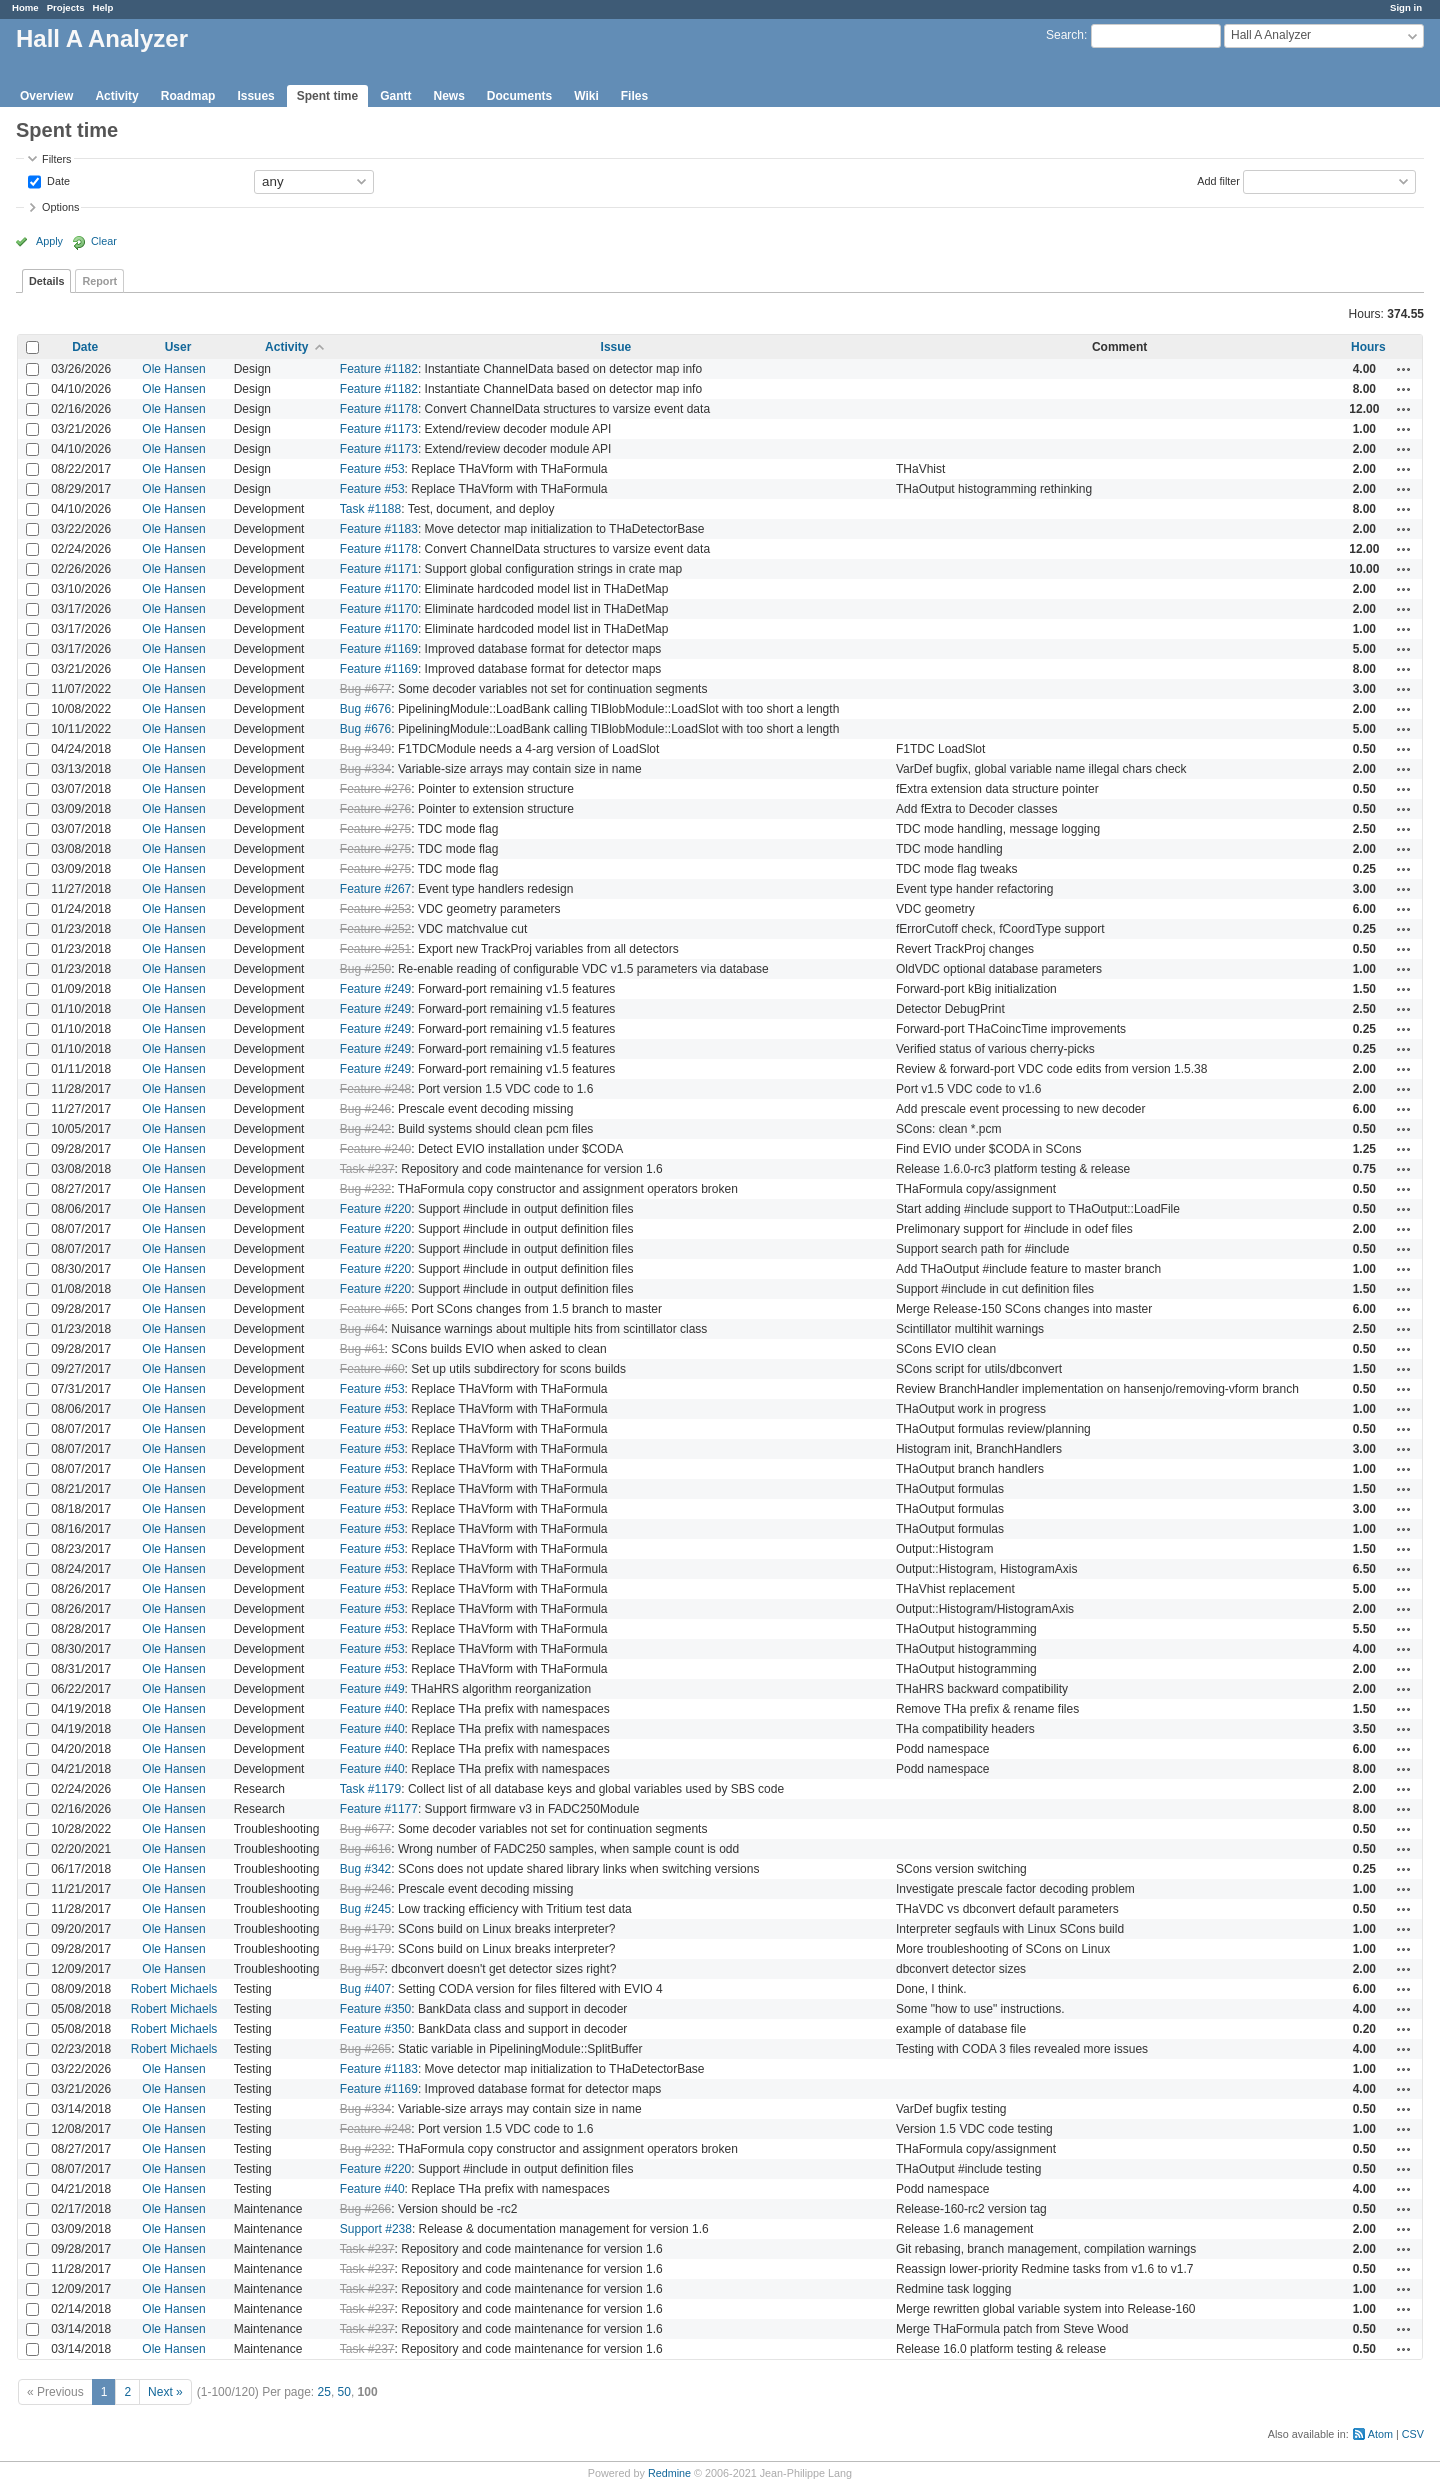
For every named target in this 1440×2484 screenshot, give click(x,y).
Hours (1368, 347)
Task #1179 (370, 1789)
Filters (56, 159)
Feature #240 (375, 1149)
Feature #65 (372, 1309)
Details (46, 281)
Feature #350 (375, 2009)
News (448, 96)
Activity (116, 96)
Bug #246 (365, 1109)
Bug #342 (365, 1869)
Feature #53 (372, 469)
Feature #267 (375, 889)
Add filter (1218, 180)
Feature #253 (375, 909)
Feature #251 (375, 949)
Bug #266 (365, 2209)
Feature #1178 (379, 409)
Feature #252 (375, 929)
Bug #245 (365, 1909)
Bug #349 (365, 749)
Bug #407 (365, 1989)
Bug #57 (362, 1969)
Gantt (395, 96)
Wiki (586, 96)
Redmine (669, 2473)
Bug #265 (365, 2049)
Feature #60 (372, 1369)
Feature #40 (372, 1709)
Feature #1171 (379, 569)
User (178, 347)
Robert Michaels (174, 1989)
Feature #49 (372, 1689)
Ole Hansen (173, 369)
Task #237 (367, 1169)
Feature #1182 (379, 369)
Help (103, 7)
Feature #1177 (379, 1809)
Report (99, 281)
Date (57, 180)
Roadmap (188, 96)
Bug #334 (365, 769)
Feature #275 (375, 829)
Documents (519, 96)
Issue (616, 347)
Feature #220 (375, 1209)
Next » (165, 2392)
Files (634, 96)
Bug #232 (365, 1189)
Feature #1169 (379, 649)
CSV (1413, 2434)
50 (344, 2392)
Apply (49, 241)
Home (25, 7)
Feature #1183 (379, 529)
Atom (1380, 2434)
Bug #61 (362, 1349)
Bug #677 (365, 689)
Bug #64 (362, 1329)
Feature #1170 (379, 589)
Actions (1404, 369)
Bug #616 (365, 1849)
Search (1065, 35)
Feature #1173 (379, 429)
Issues (255, 96)
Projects (66, 7)
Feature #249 (375, 989)
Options (60, 207)
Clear (104, 241)
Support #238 (376, 2229)
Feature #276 (375, 789)
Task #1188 (370, 509)
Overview (46, 96)
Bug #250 (365, 969)
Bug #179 (365, 1929)
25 (324, 2392)
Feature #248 (375, 1089)
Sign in (1406, 7)
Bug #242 (365, 1129)
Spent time (327, 96)
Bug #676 (365, 709)
